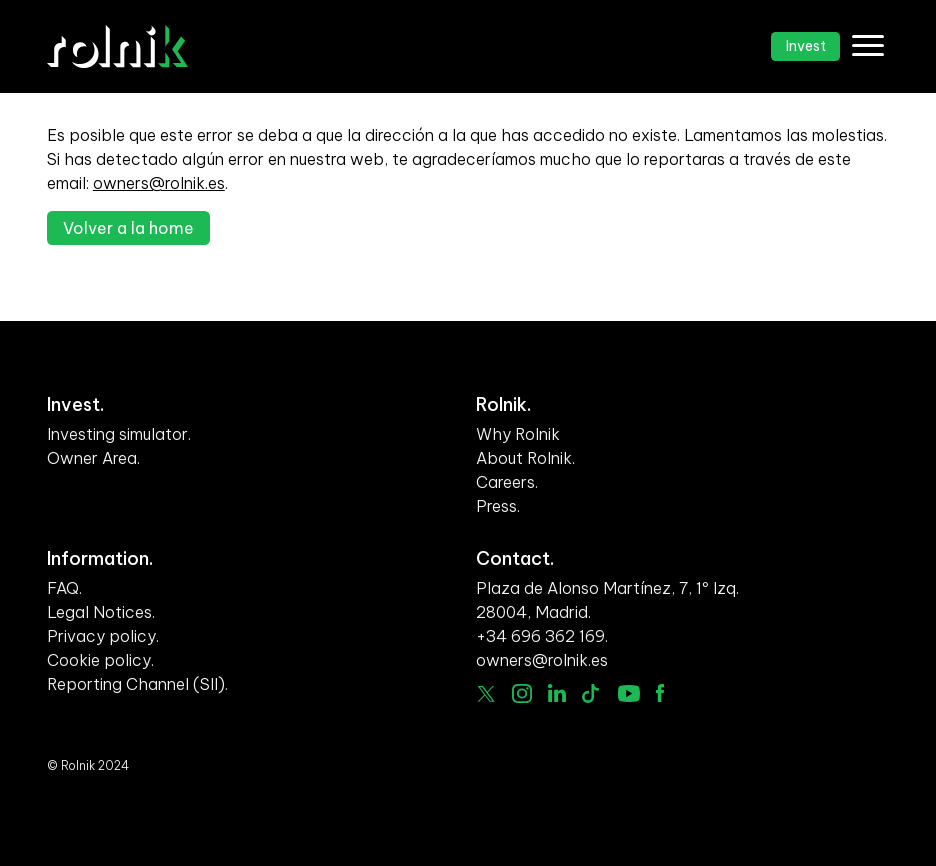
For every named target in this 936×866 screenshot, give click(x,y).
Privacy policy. (103, 636)
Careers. (507, 482)
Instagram (522, 694)
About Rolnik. (525, 458)
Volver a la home (128, 228)
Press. (498, 506)
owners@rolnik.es (159, 183)
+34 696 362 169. (542, 636)
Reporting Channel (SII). (137, 684)
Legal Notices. (101, 612)
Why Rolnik (518, 434)
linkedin (557, 693)
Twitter (486, 694)
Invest (806, 46)
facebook (660, 692)
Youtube (629, 693)
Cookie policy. (100, 660)
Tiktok (592, 693)
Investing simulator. (119, 434)
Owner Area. (93, 458)
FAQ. (64, 588)
